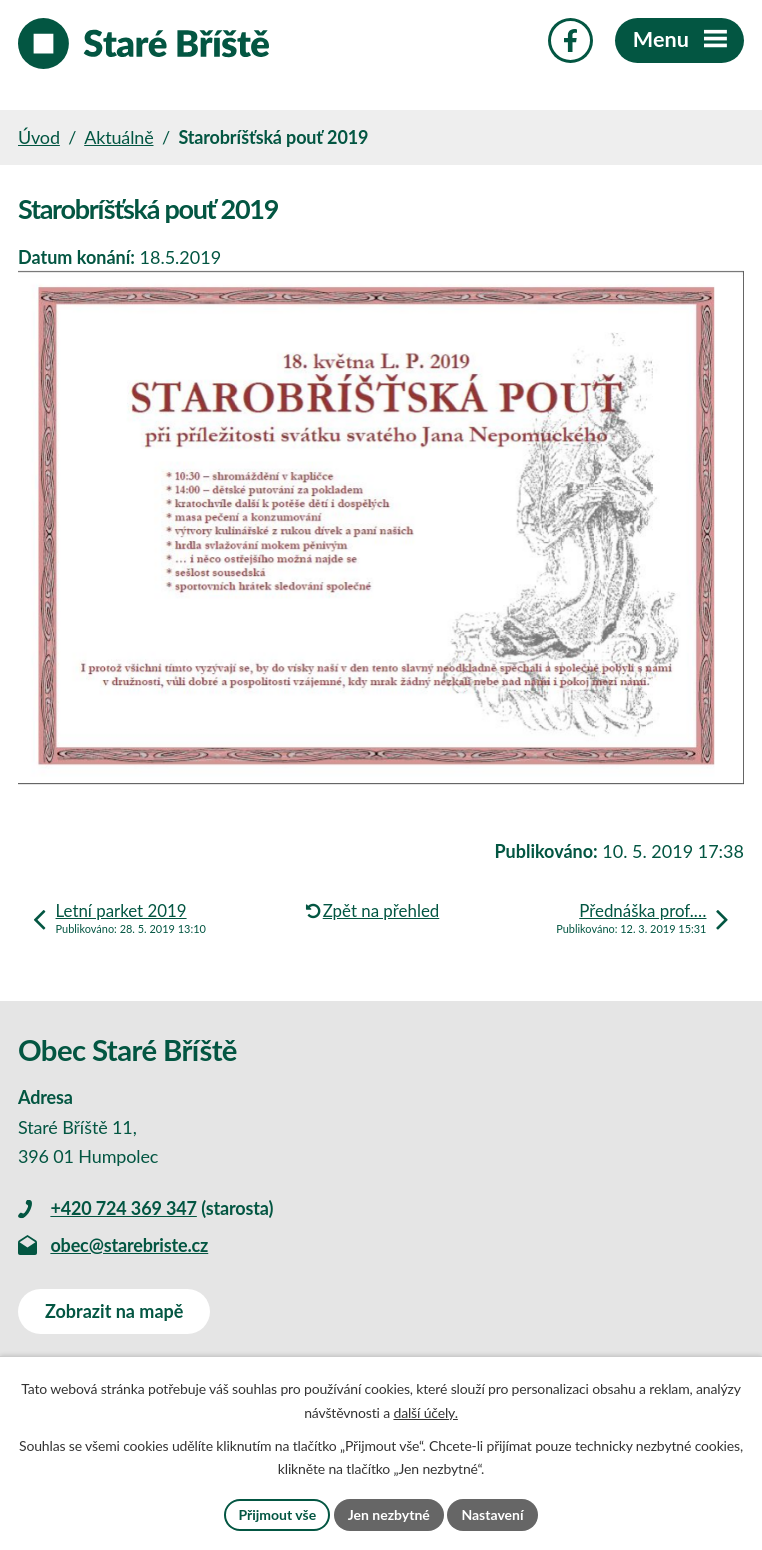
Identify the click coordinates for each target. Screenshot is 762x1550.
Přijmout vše (277, 1514)
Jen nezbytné (389, 1514)
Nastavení (492, 1514)
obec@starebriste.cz (129, 1245)
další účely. (425, 1412)
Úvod (39, 137)
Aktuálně (118, 137)
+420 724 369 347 (123, 1208)
